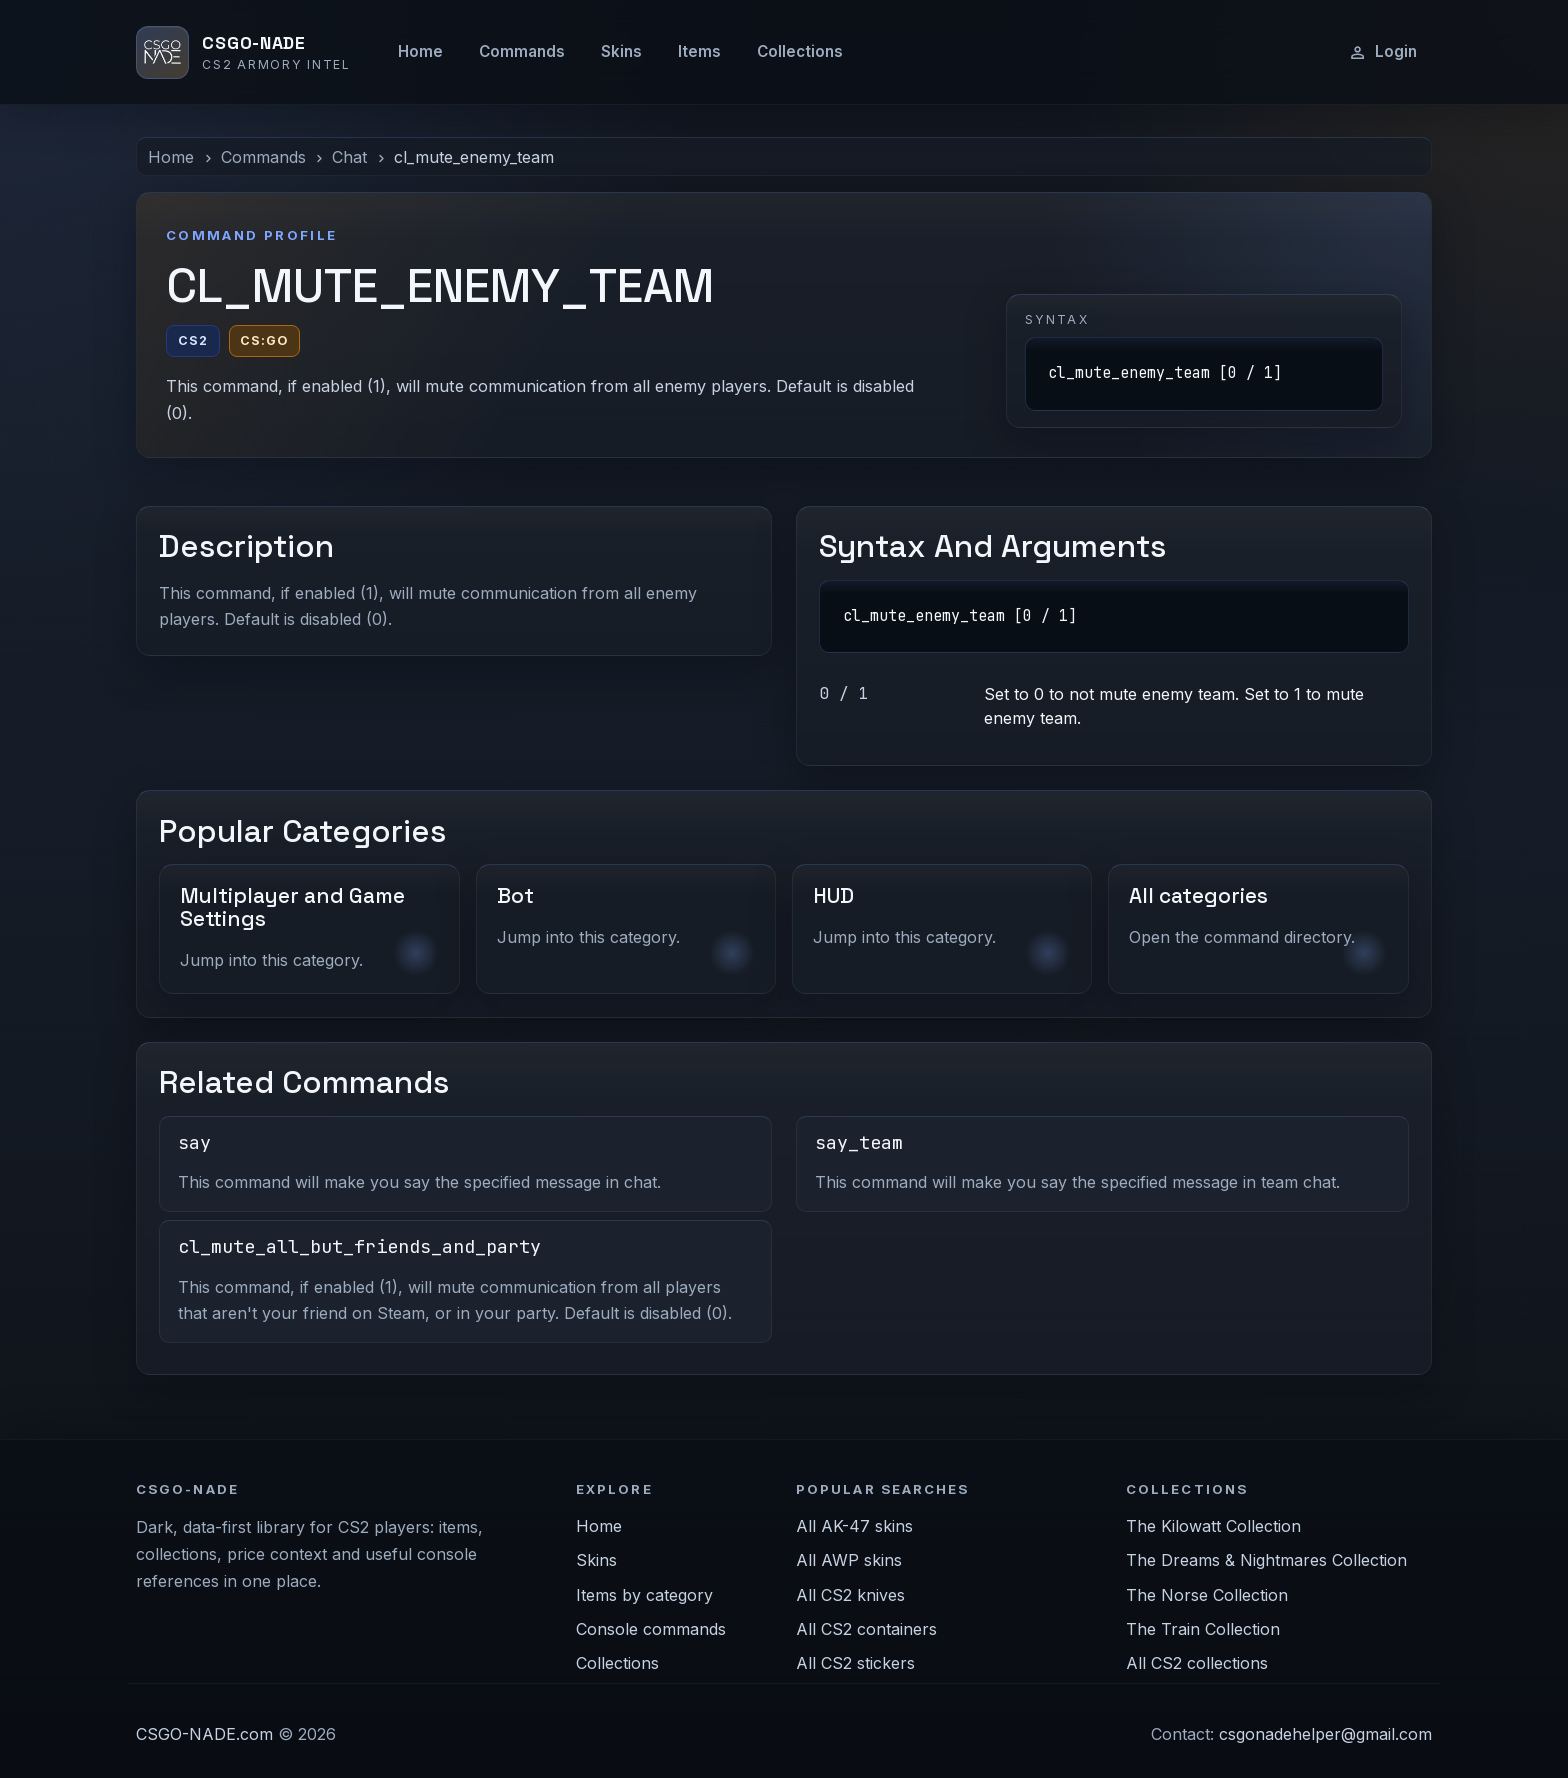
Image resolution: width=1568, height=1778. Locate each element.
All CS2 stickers (855, 1663)
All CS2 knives (850, 1595)
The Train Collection (1203, 1629)
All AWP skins (849, 1560)
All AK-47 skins (854, 1526)
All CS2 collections (1197, 1663)
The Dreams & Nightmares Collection (1266, 1560)
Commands (522, 51)
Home (420, 51)
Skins (621, 51)
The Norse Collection (1207, 1595)
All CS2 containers (866, 1629)
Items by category (644, 1595)
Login (1382, 52)
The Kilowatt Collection (1213, 1526)
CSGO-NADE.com (204, 1734)
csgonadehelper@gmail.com (1325, 1734)
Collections (800, 51)
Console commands (651, 1629)
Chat (349, 157)
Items (699, 51)
